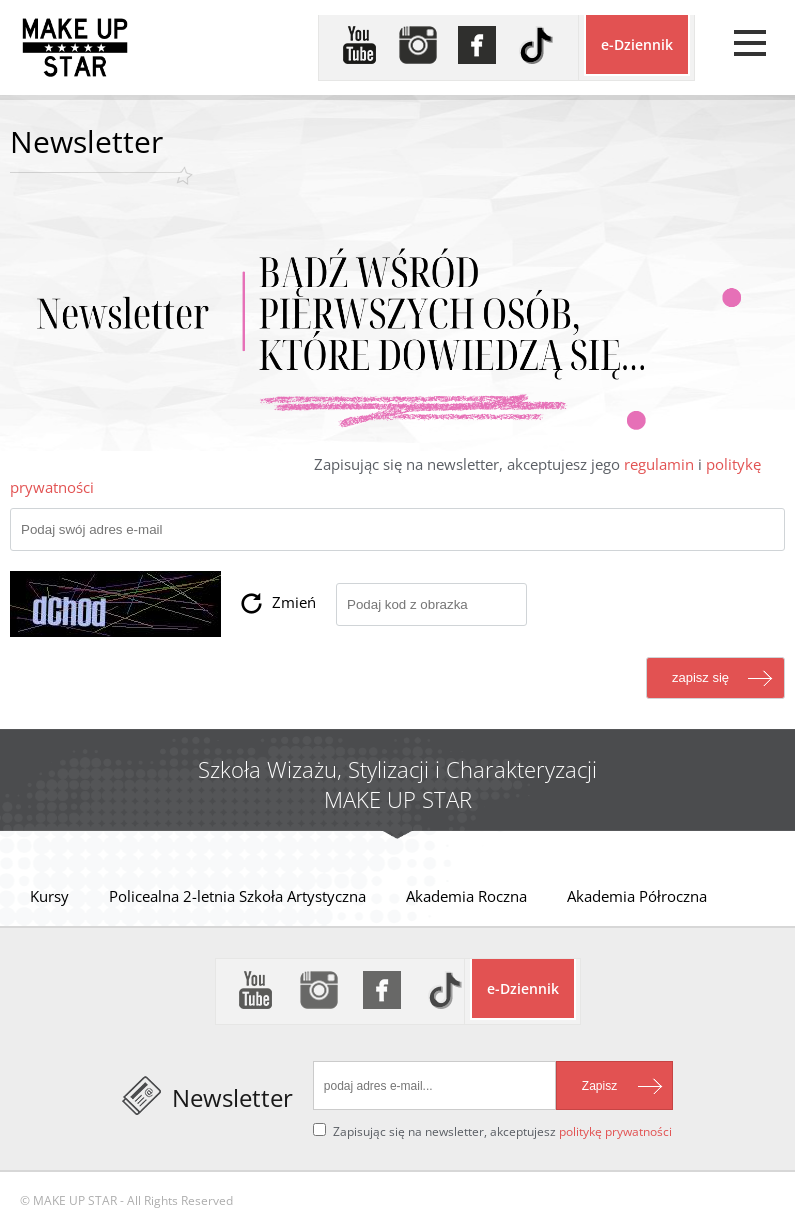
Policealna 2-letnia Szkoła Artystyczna (237, 896)
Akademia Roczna (466, 896)
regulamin (659, 464)
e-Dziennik (637, 44)
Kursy (49, 896)
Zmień (294, 602)
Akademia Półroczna (637, 896)
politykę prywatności (615, 1131)
